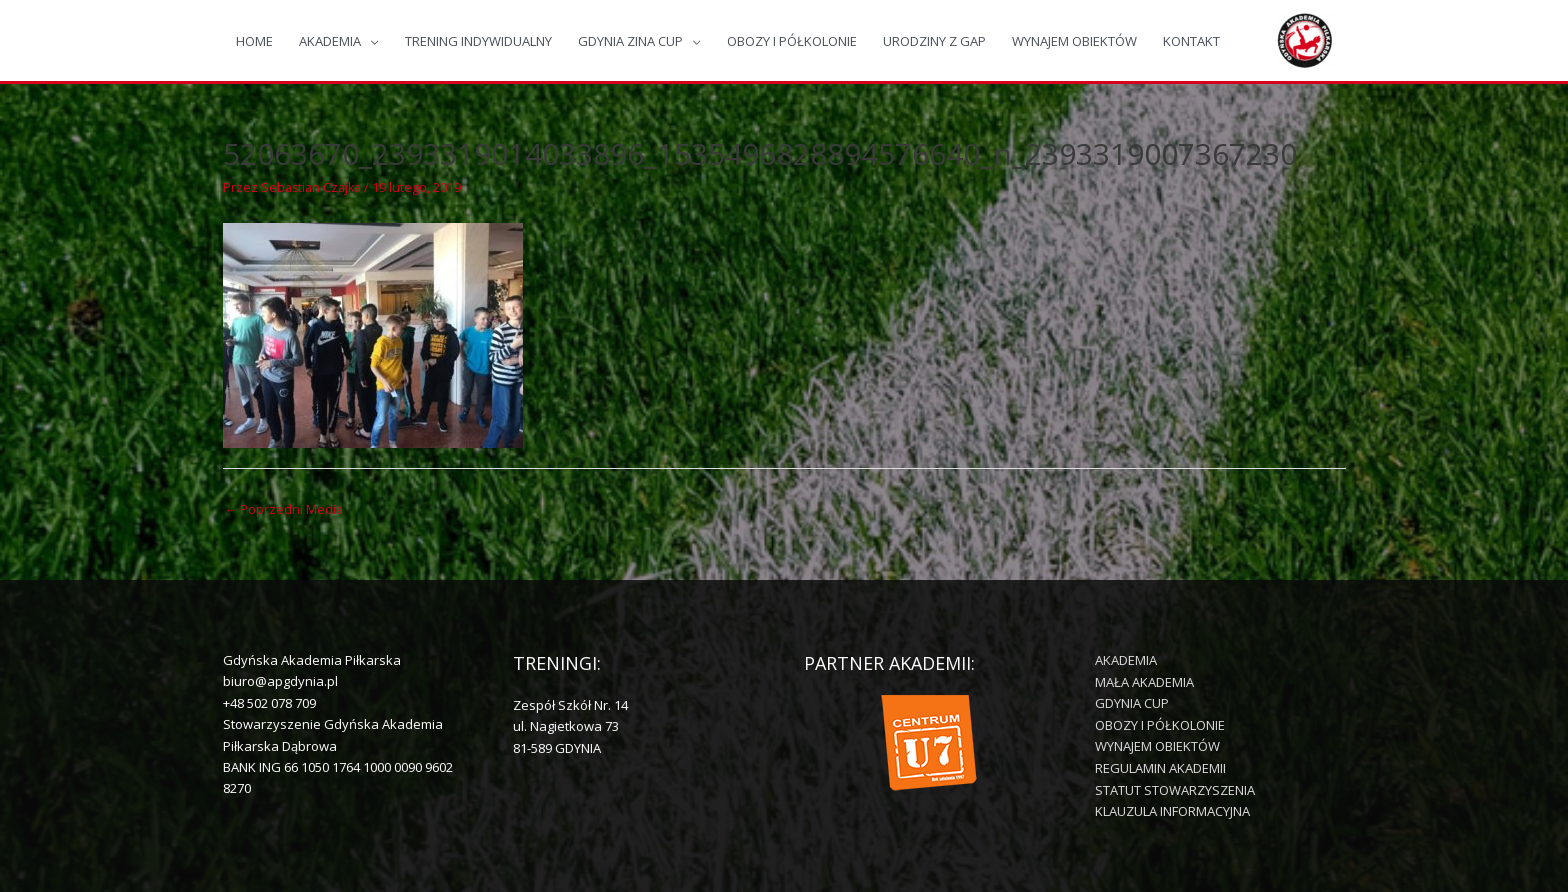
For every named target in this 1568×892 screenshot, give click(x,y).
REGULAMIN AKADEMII (1160, 768)
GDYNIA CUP (1132, 704)
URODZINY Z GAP (934, 41)
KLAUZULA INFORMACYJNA (1172, 811)
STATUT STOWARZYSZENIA (1175, 789)
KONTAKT (1191, 41)
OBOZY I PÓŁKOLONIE (792, 41)
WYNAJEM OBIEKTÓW (1074, 41)
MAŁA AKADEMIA (1144, 682)
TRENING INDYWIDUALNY (478, 41)
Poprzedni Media (285, 509)
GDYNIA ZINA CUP (630, 41)
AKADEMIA (330, 41)
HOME (254, 41)
